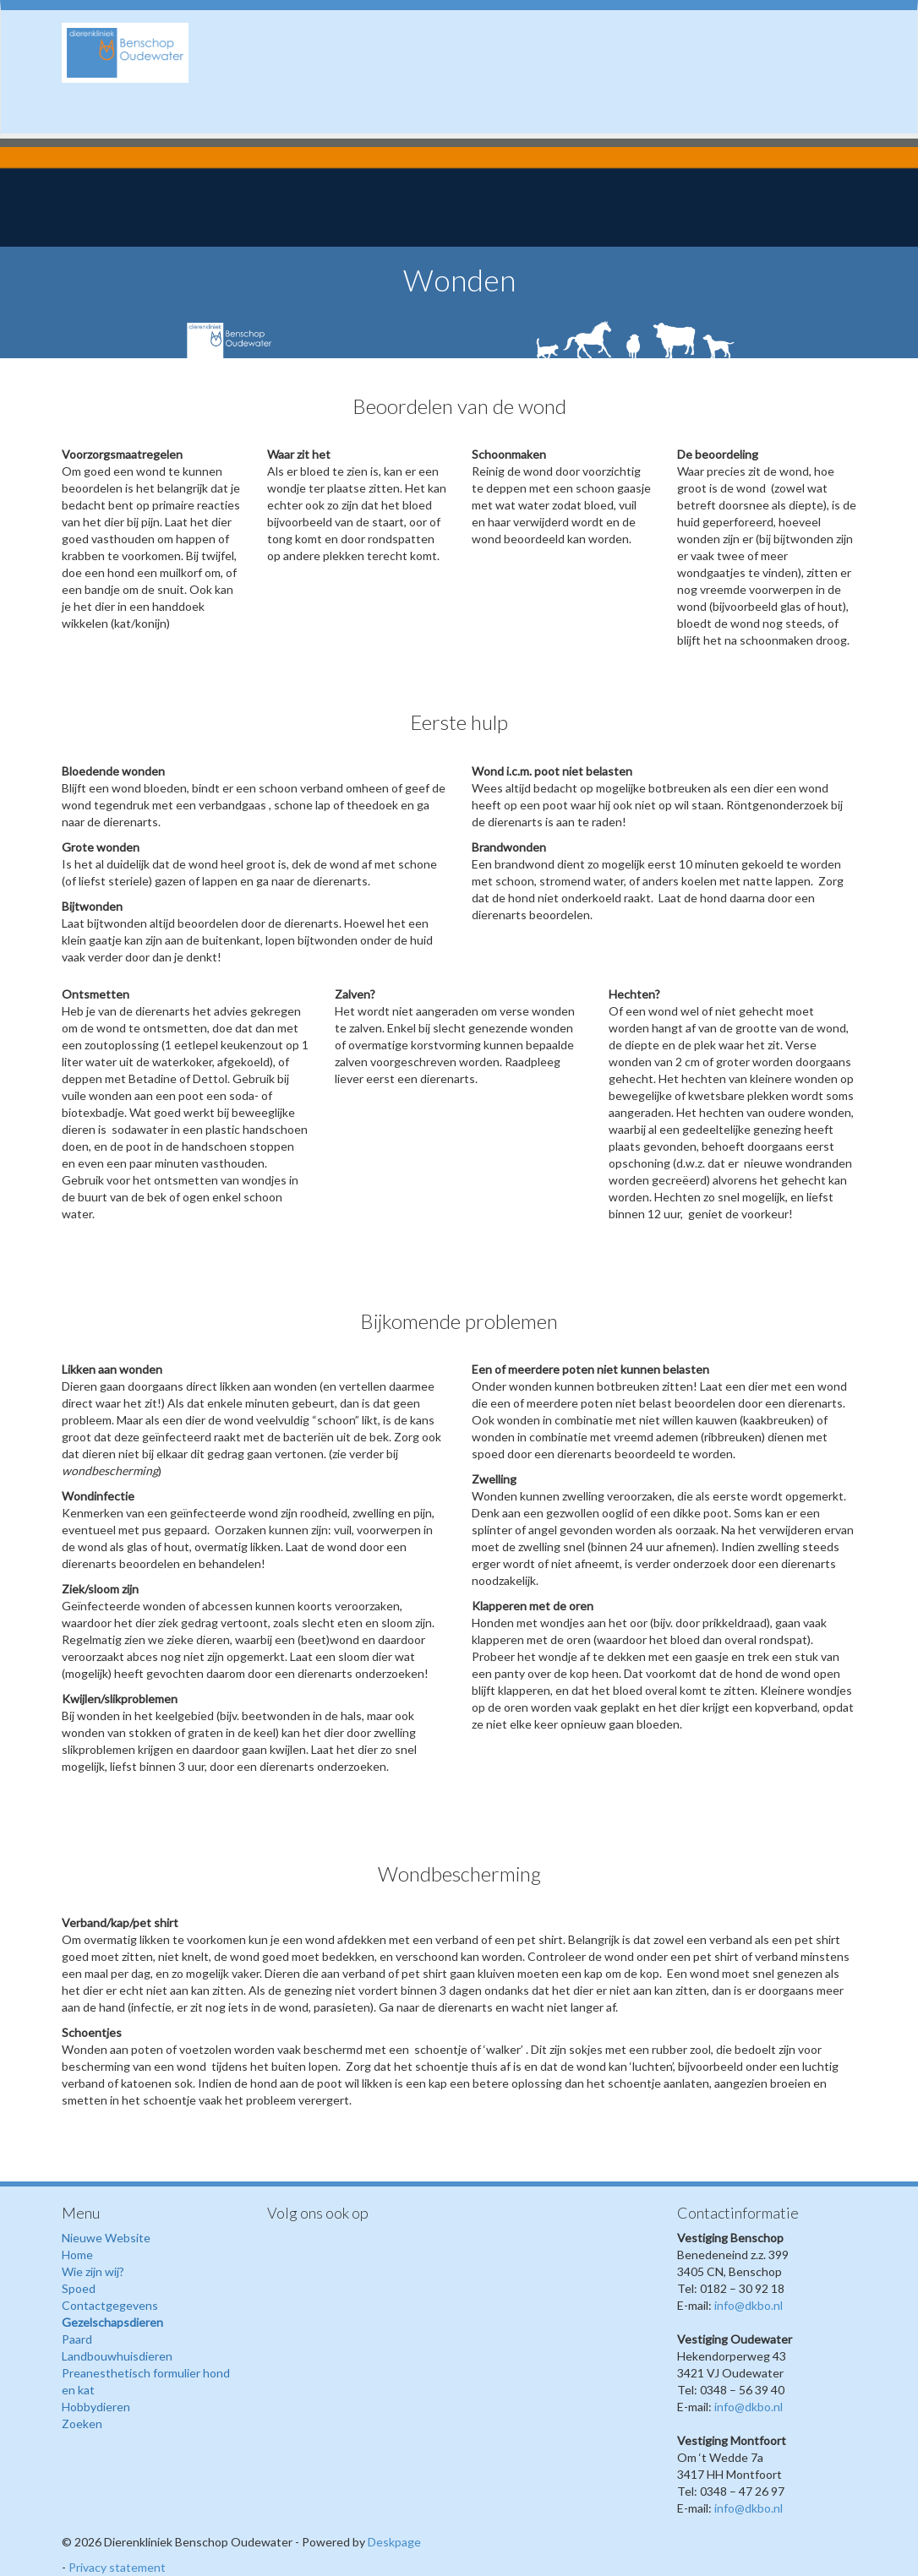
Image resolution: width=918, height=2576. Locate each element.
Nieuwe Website (106, 2237)
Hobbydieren (96, 2406)
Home (77, 2254)
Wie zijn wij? (93, 2271)
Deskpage (394, 2542)
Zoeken (82, 2423)
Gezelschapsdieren (112, 2322)
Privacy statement (117, 2567)
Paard (77, 2339)
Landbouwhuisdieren (117, 2356)
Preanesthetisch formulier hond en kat (146, 2381)
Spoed (79, 2288)
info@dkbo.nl (748, 2305)
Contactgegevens (110, 2305)
